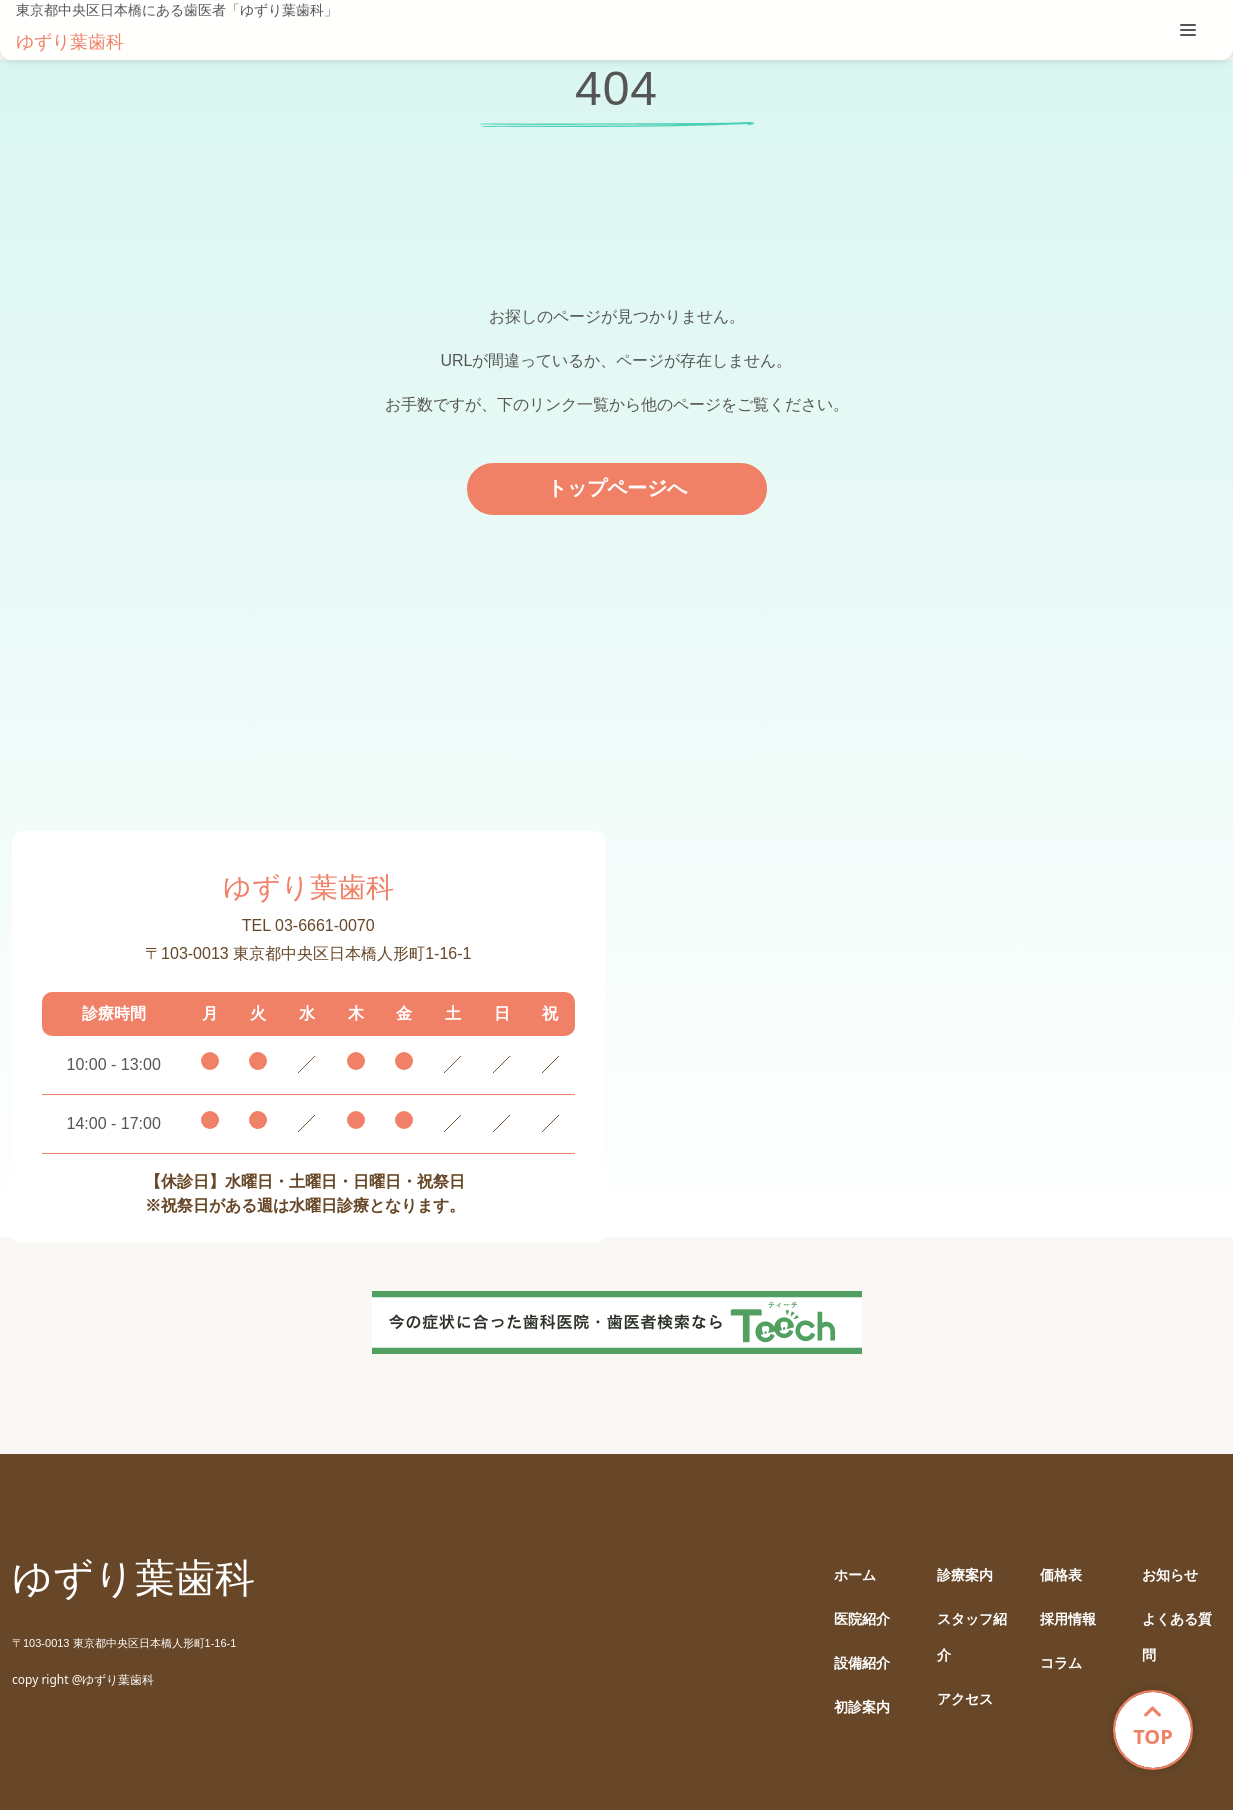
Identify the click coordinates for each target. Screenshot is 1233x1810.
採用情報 (1068, 1619)
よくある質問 (1177, 1637)
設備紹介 (862, 1663)
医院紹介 (862, 1619)
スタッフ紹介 (972, 1637)
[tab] (1188, 30)
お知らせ (1170, 1575)
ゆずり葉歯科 (70, 42)
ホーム (855, 1575)
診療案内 (965, 1575)
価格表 (1061, 1575)
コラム (1061, 1663)
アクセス (965, 1699)
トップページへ (617, 488)
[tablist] (1188, 30)
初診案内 (862, 1707)
